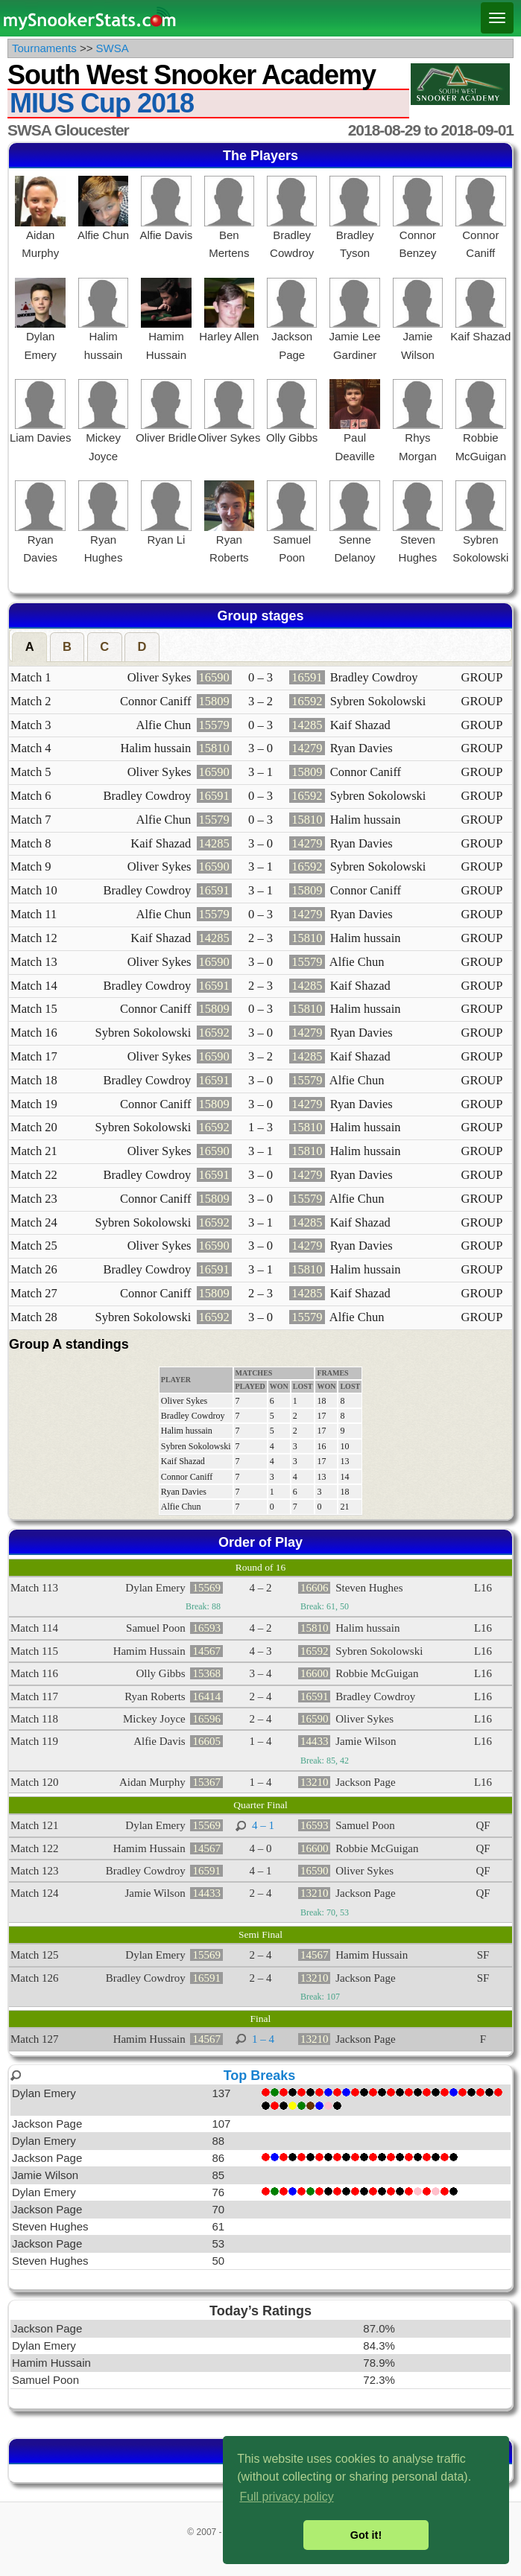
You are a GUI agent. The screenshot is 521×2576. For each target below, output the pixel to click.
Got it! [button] (366, 2535)
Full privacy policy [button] (286, 2496)
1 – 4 (263, 2039)
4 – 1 (263, 1825)
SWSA (112, 48)
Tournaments (44, 48)
